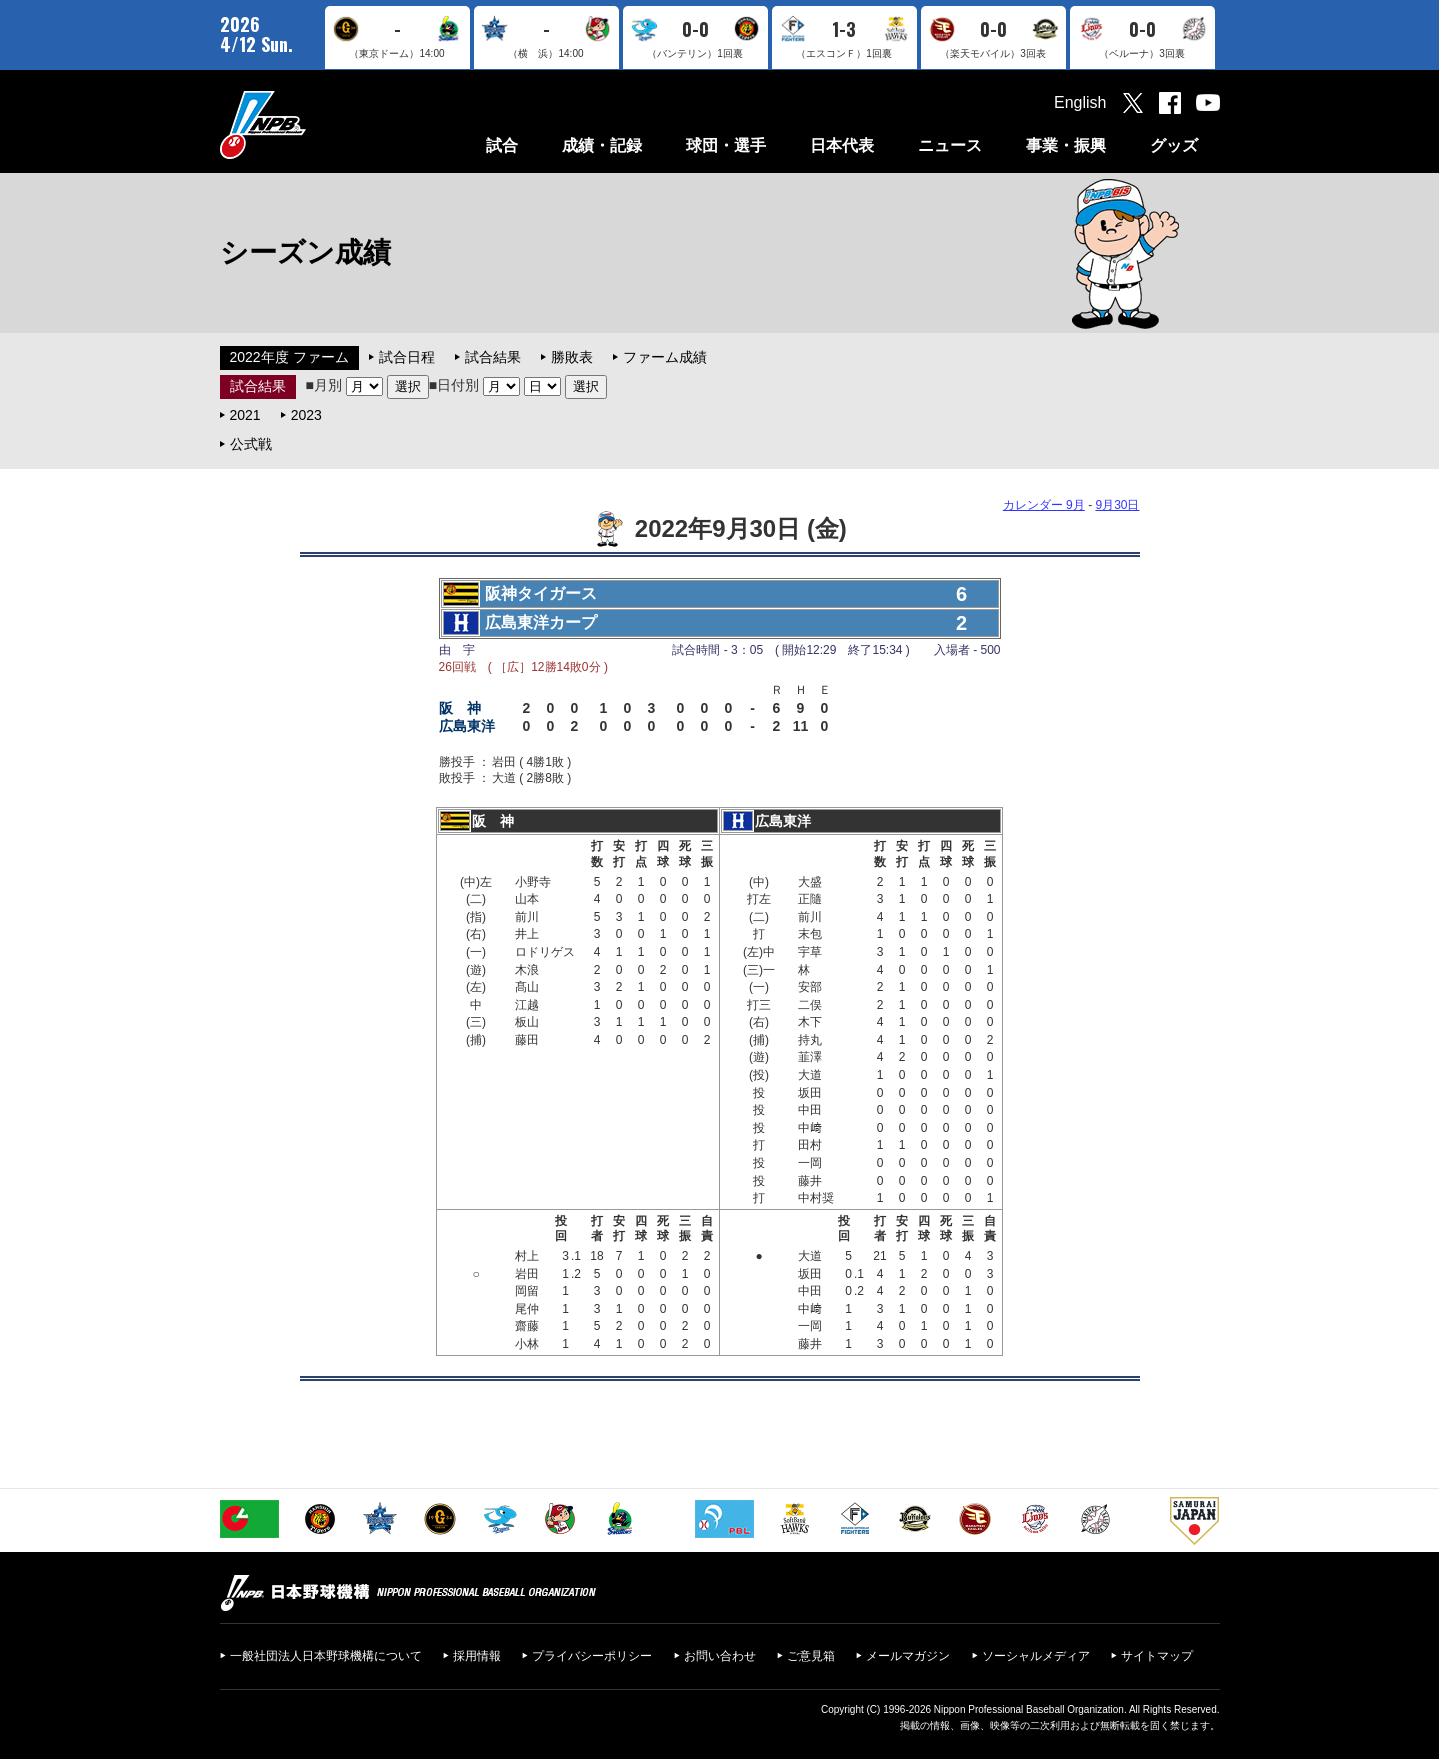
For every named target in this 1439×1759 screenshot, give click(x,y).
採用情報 (477, 1656)
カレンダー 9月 (1044, 505)
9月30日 (1117, 505)
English (1080, 102)
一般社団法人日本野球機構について (326, 1656)
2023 (306, 415)
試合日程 (407, 357)
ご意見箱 (811, 1656)
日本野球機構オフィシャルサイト (313, 124)
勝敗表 (572, 357)
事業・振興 (1066, 145)
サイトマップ (1157, 1656)
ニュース (950, 145)
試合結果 (493, 357)
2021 (245, 415)
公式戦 (251, 444)
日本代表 (842, 145)
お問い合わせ (720, 1656)
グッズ (1174, 145)
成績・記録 (602, 145)
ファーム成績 (665, 357)
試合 (502, 145)
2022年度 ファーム (289, 357)
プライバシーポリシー (592, 1656)
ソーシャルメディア (1036, 1656)
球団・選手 (726, 145)
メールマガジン (908, 1656)
